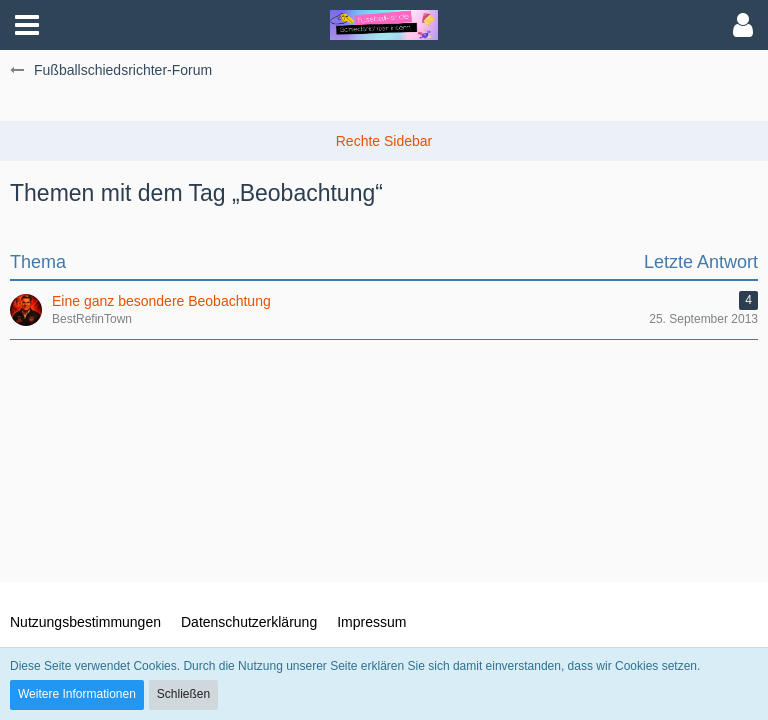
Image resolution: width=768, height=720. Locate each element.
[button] (27, 25)
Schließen (183, 694)
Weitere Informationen (77, 694)
